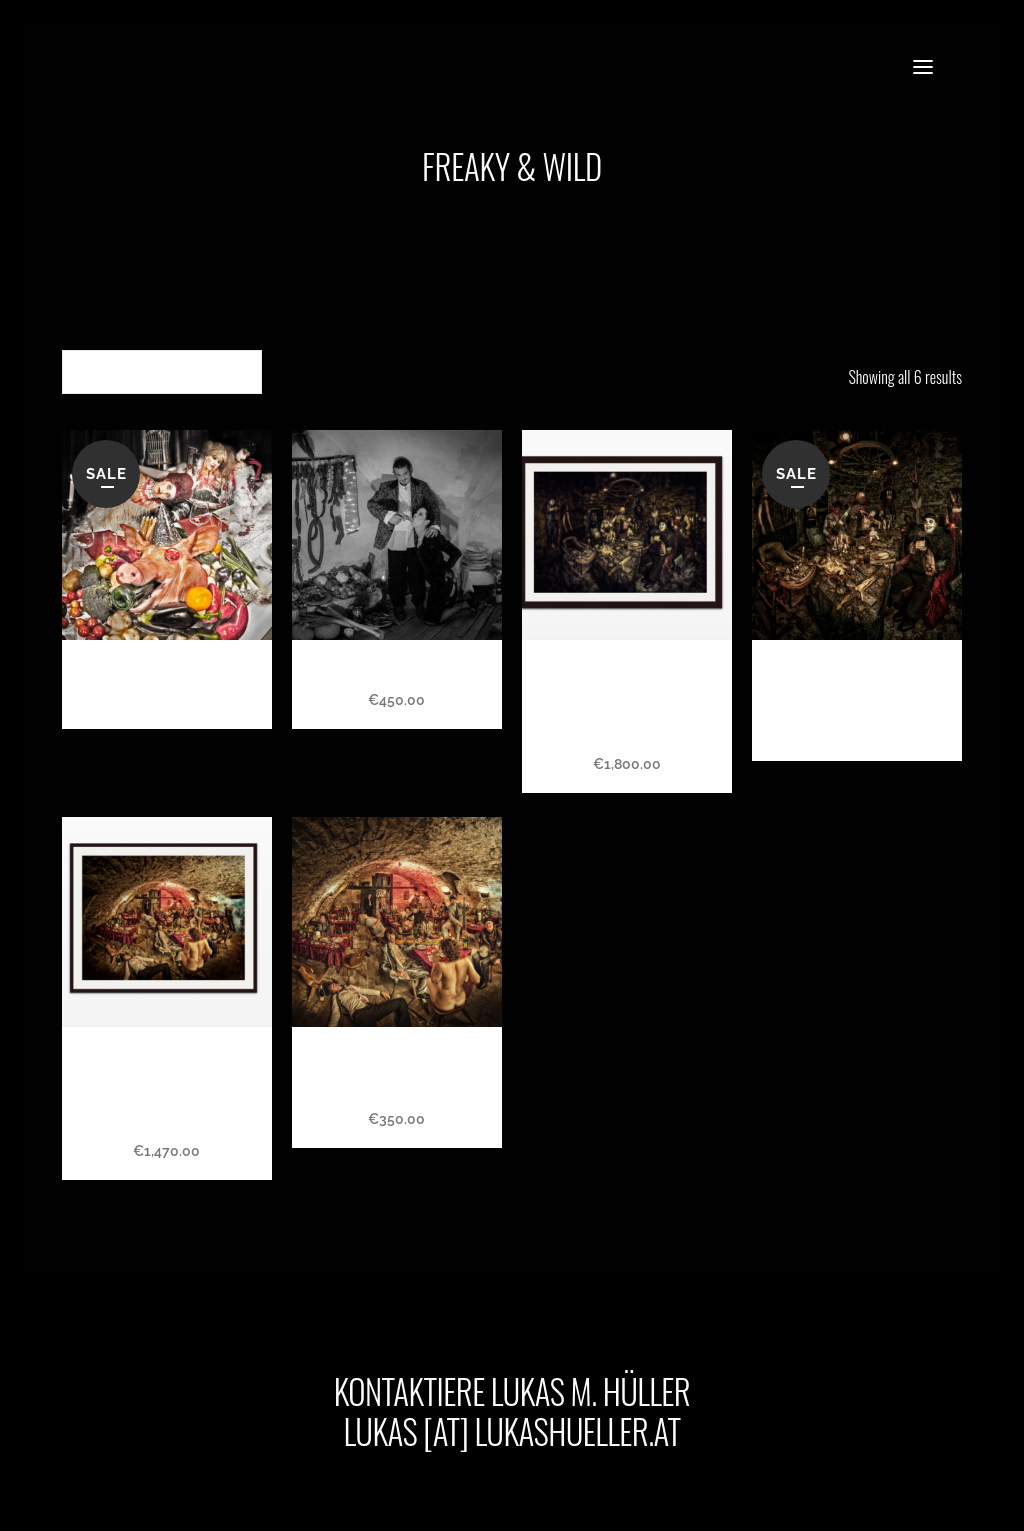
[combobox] (162, 372)
